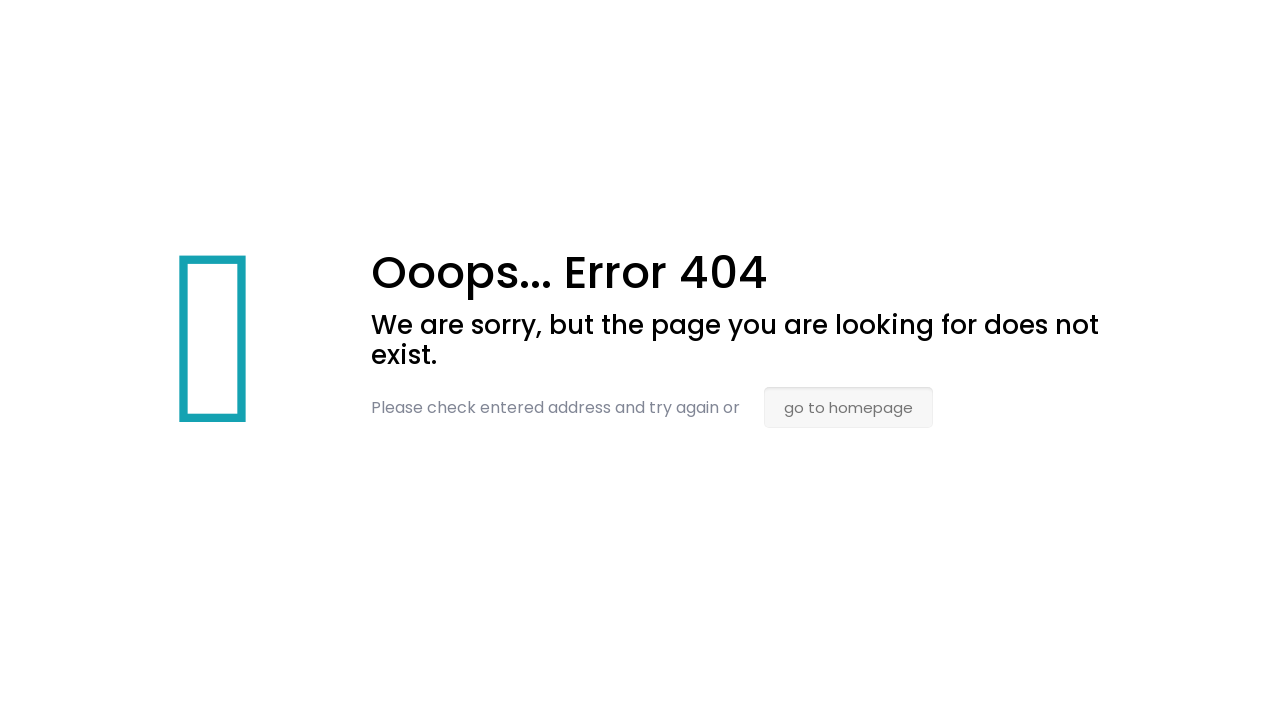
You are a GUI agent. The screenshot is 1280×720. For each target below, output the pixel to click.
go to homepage (848, 407)
